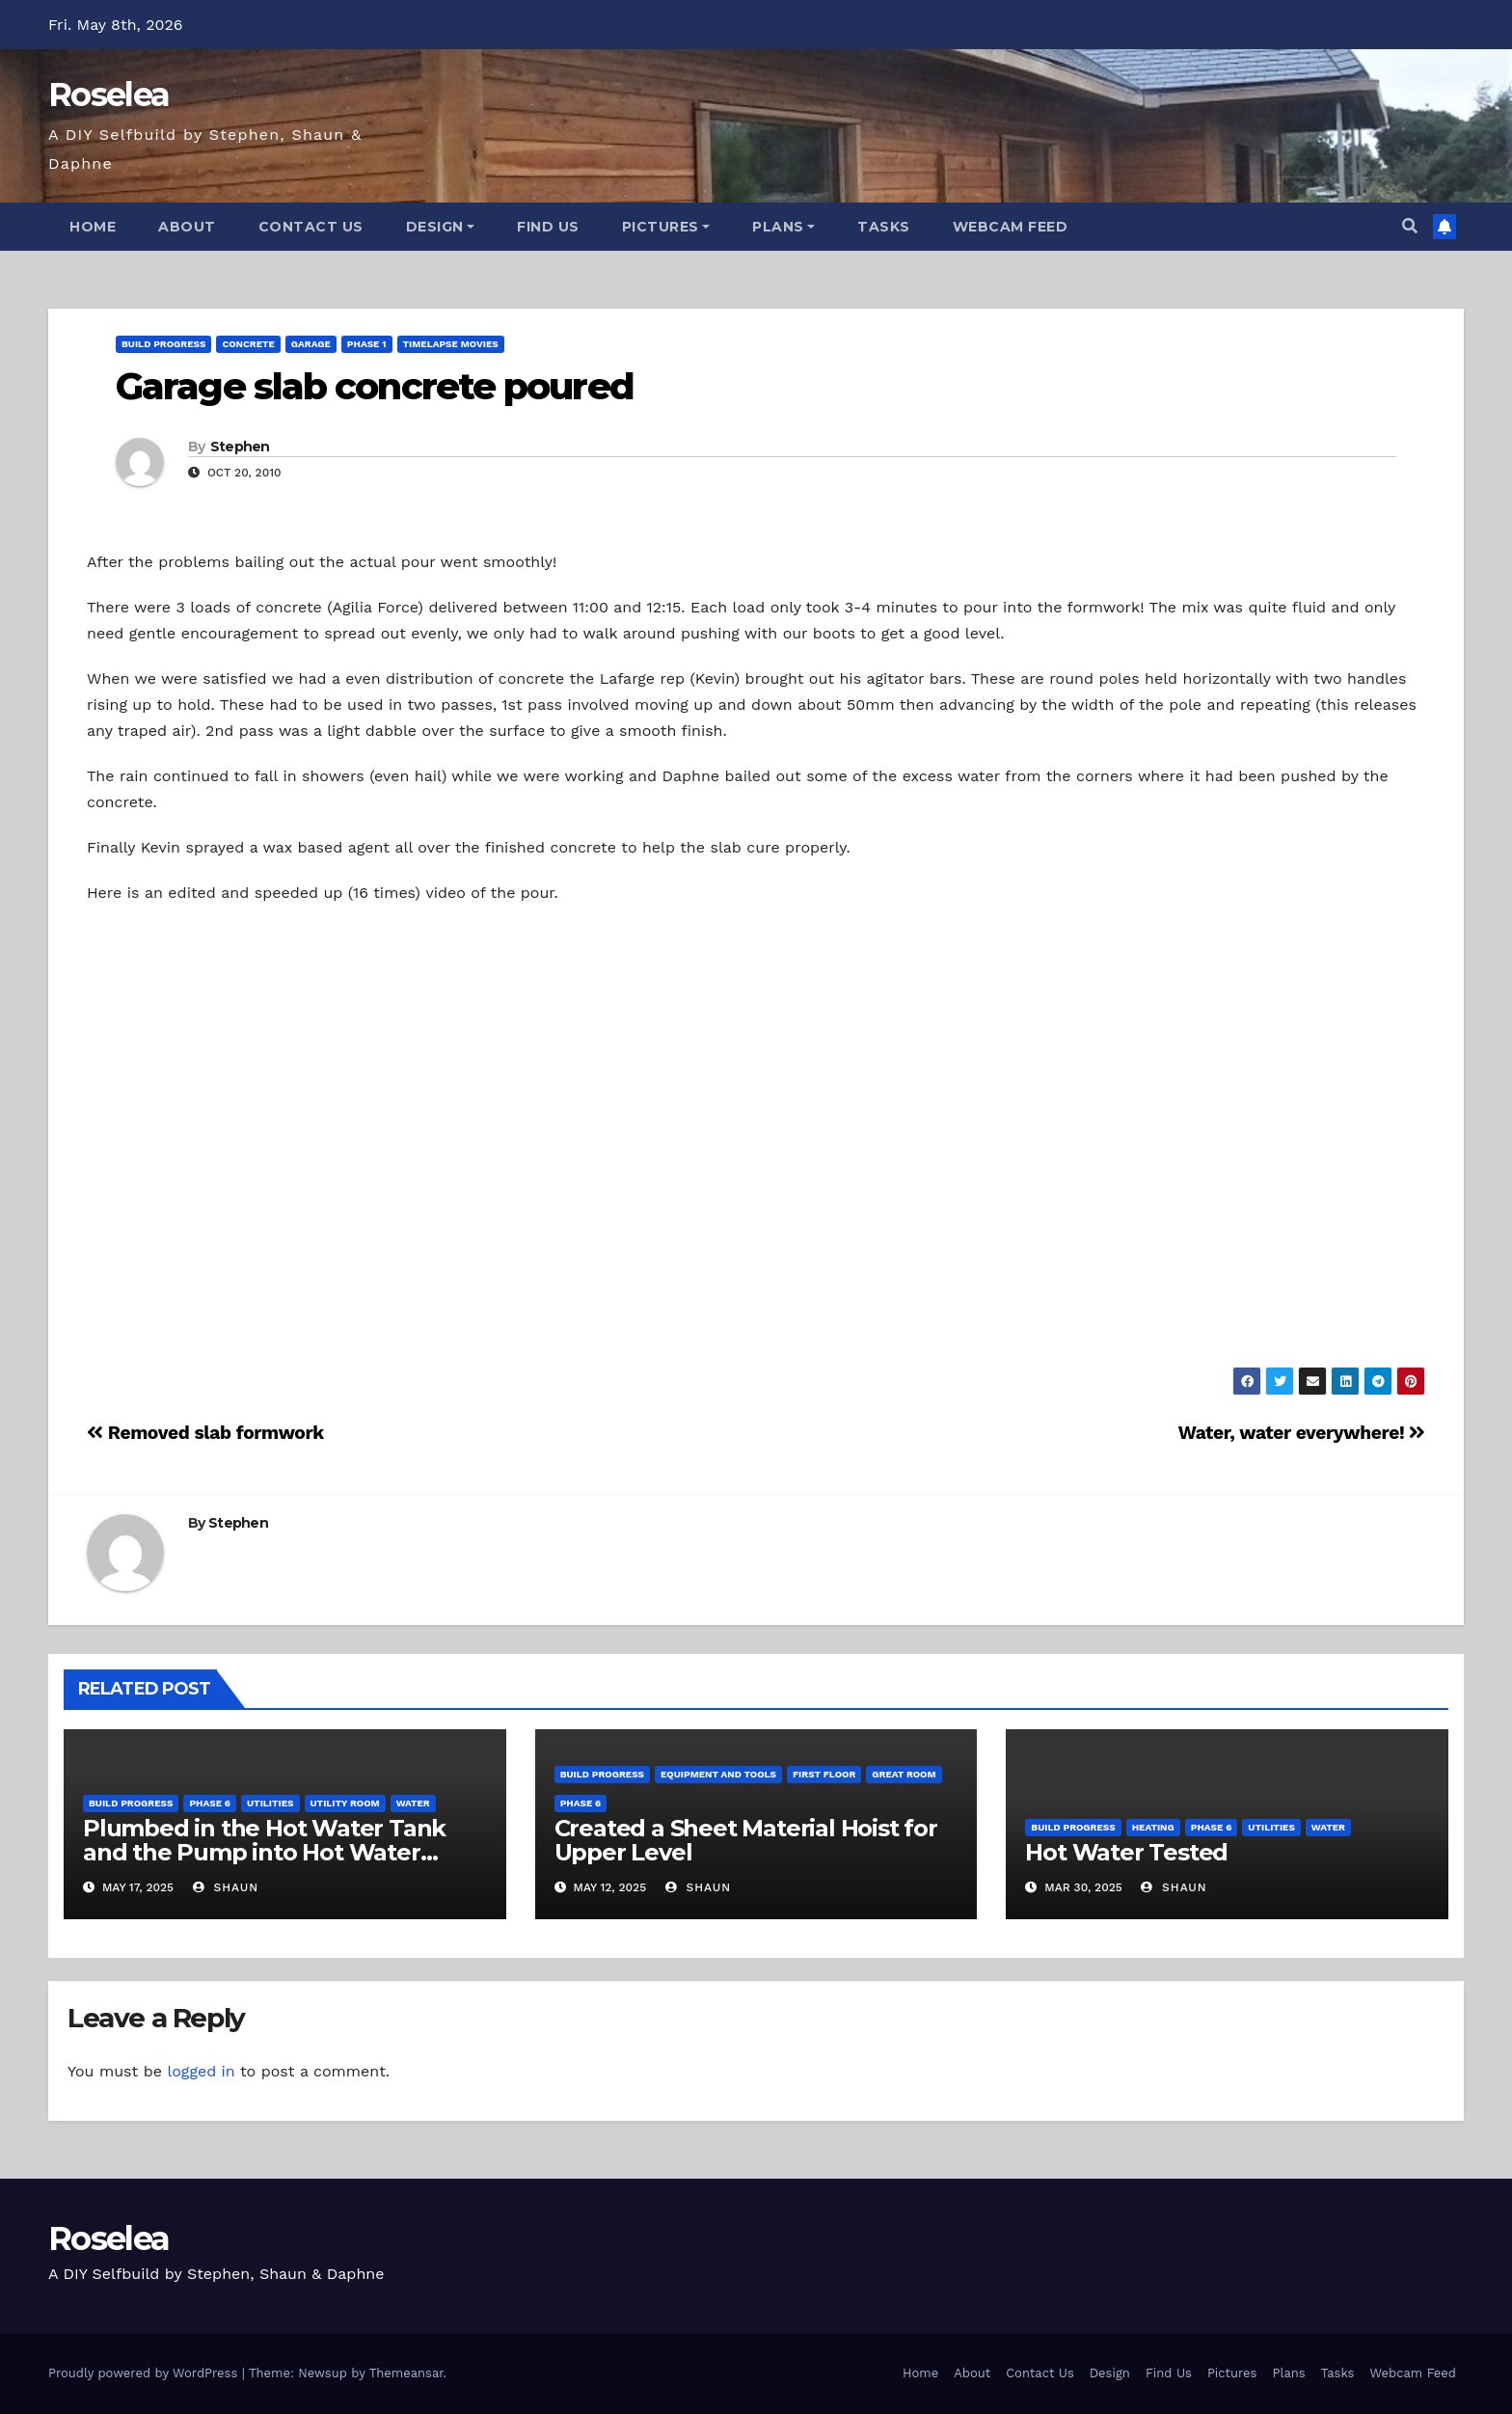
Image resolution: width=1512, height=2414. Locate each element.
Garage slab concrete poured (375, 386)
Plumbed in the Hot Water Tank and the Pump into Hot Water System (264, 1852)
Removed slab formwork (205, 1433)
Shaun (225, 1887)
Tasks (883, 226)
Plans (783, 226)
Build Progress (163, 344)
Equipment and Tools (718, 1774)
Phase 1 (367, 344)
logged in (200, 2071)
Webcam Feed (1010, 226)
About (187, 226)
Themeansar (406, 2373)
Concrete (248, 344)
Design (440, 226)
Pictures (666, 226)
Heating (1153, 1827)
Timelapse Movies (451, 344)
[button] (1410, 226)
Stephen (240, 446)
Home (92, 226)
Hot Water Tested (1126, 1852)
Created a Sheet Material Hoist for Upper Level (745, 1840)
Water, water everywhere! (1301, 1433)
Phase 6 (209, 1803)
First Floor (824, 1774)
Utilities (270, 1803)
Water (413, 1803)
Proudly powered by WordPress (145, 2373)
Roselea (108, 94)
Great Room (903, 1774)
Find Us (548, 226)
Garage (311, 344)
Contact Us (311, 226)
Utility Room (345, 1803)
